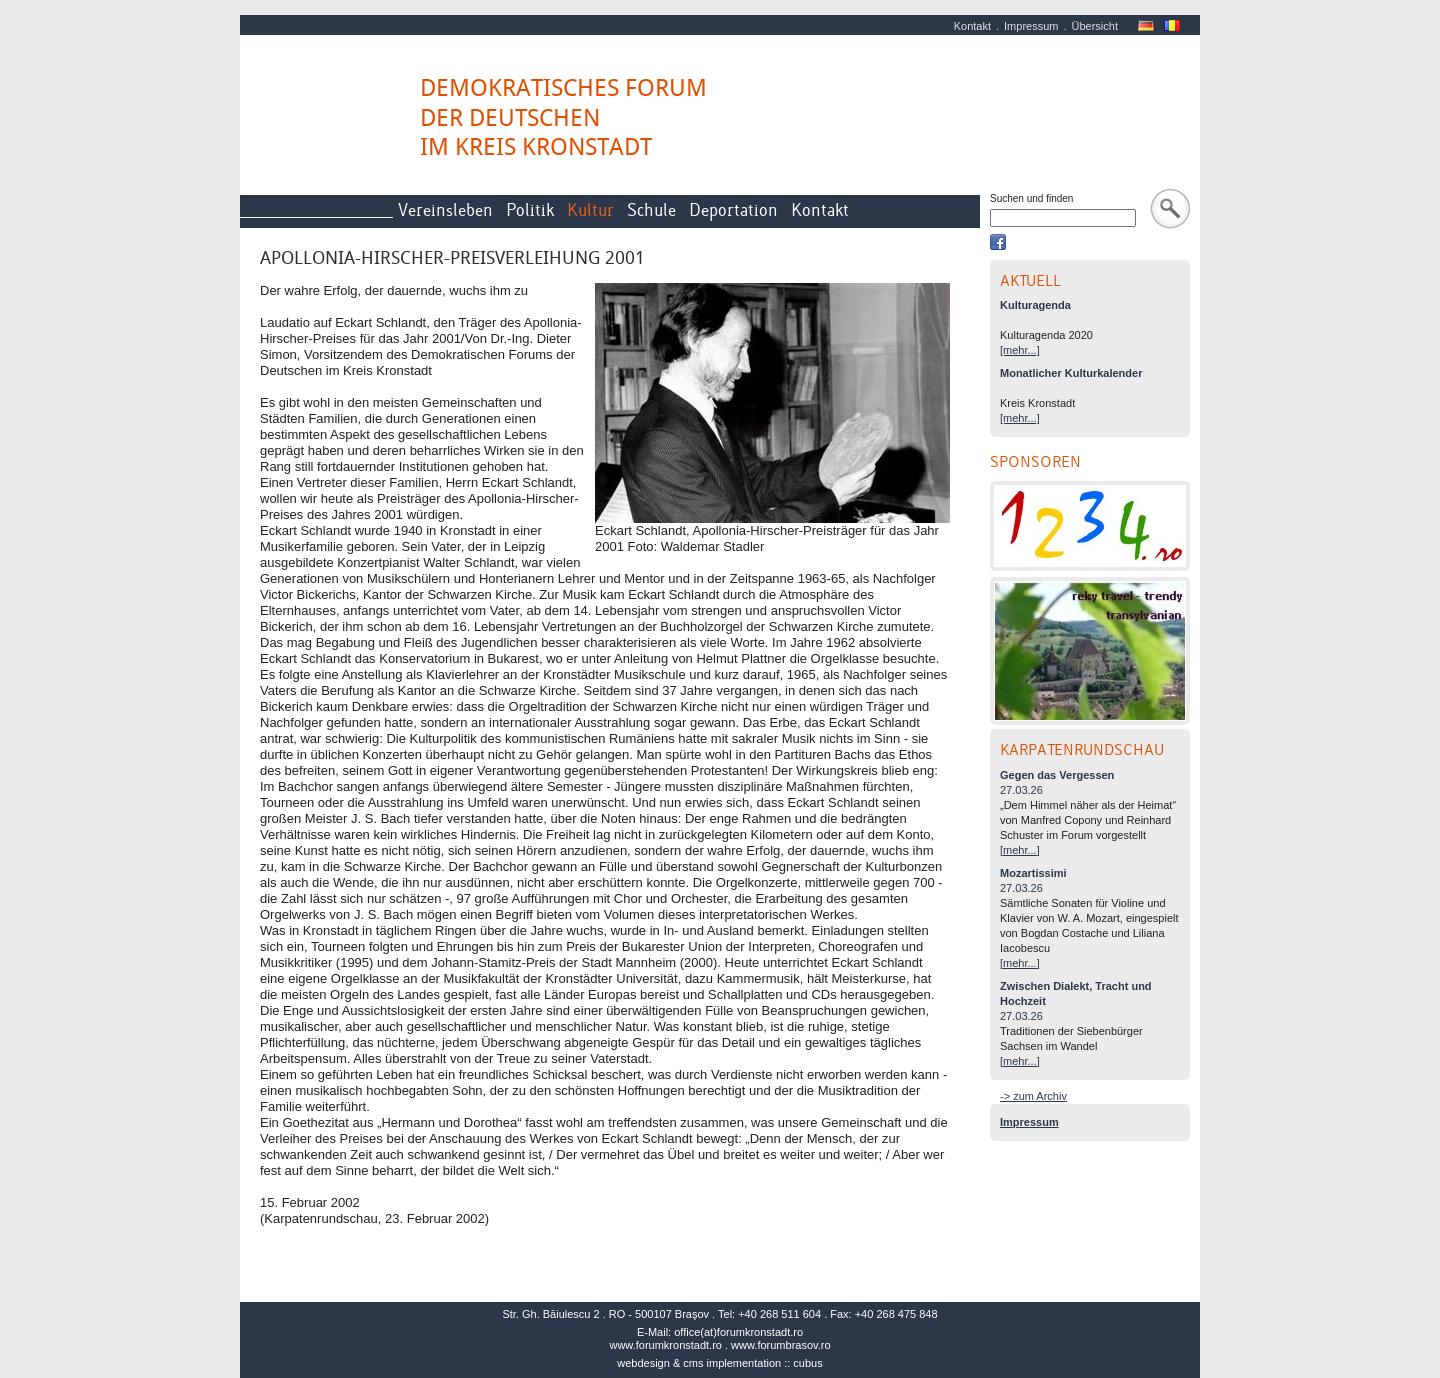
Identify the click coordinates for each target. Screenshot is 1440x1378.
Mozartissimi (1033, 873)
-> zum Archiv (1033, 1096)
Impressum (1031, 26)
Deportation (733, 210)
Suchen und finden (1031, 198)
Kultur (590, 210)
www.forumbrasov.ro (780, 1345)
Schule (651, 210)
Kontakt (972, 26)
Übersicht (1095, 26)
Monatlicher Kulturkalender (1071, 373)
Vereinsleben (445, 210)
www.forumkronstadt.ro (665, 1345)
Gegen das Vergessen (1057, 775)
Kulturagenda (1035, 305)
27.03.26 (1021, 790)
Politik (530, 210)
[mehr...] (1020, 350)
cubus (807, 1363)
